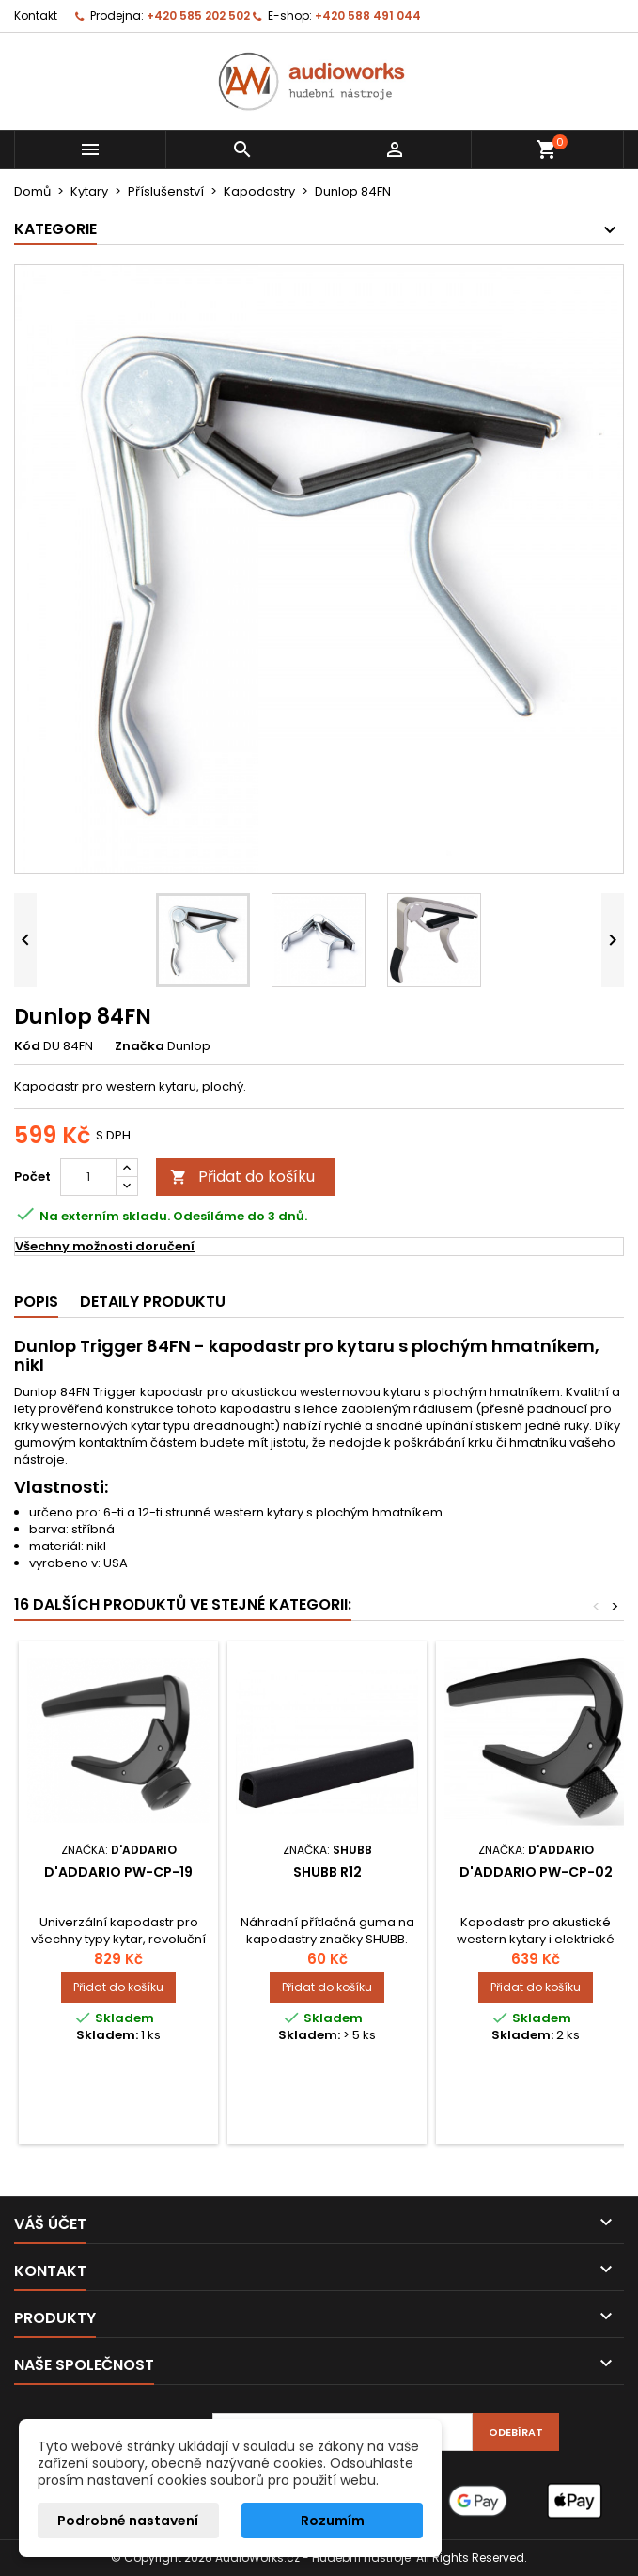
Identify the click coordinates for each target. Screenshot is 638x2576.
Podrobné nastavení (127, 2520)
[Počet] (88, 1177)
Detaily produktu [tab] (153, 1301)
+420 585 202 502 (198, 16)
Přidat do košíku (242, 1176)
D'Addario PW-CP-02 (536, 1871)
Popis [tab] (36, 1301)
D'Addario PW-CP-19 (118, 1871)
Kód (27, 1046)
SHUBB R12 (327, 1871)
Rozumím (333, 2520)
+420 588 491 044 (368, 16)
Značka (139, 1046)
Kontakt (35, 16)
